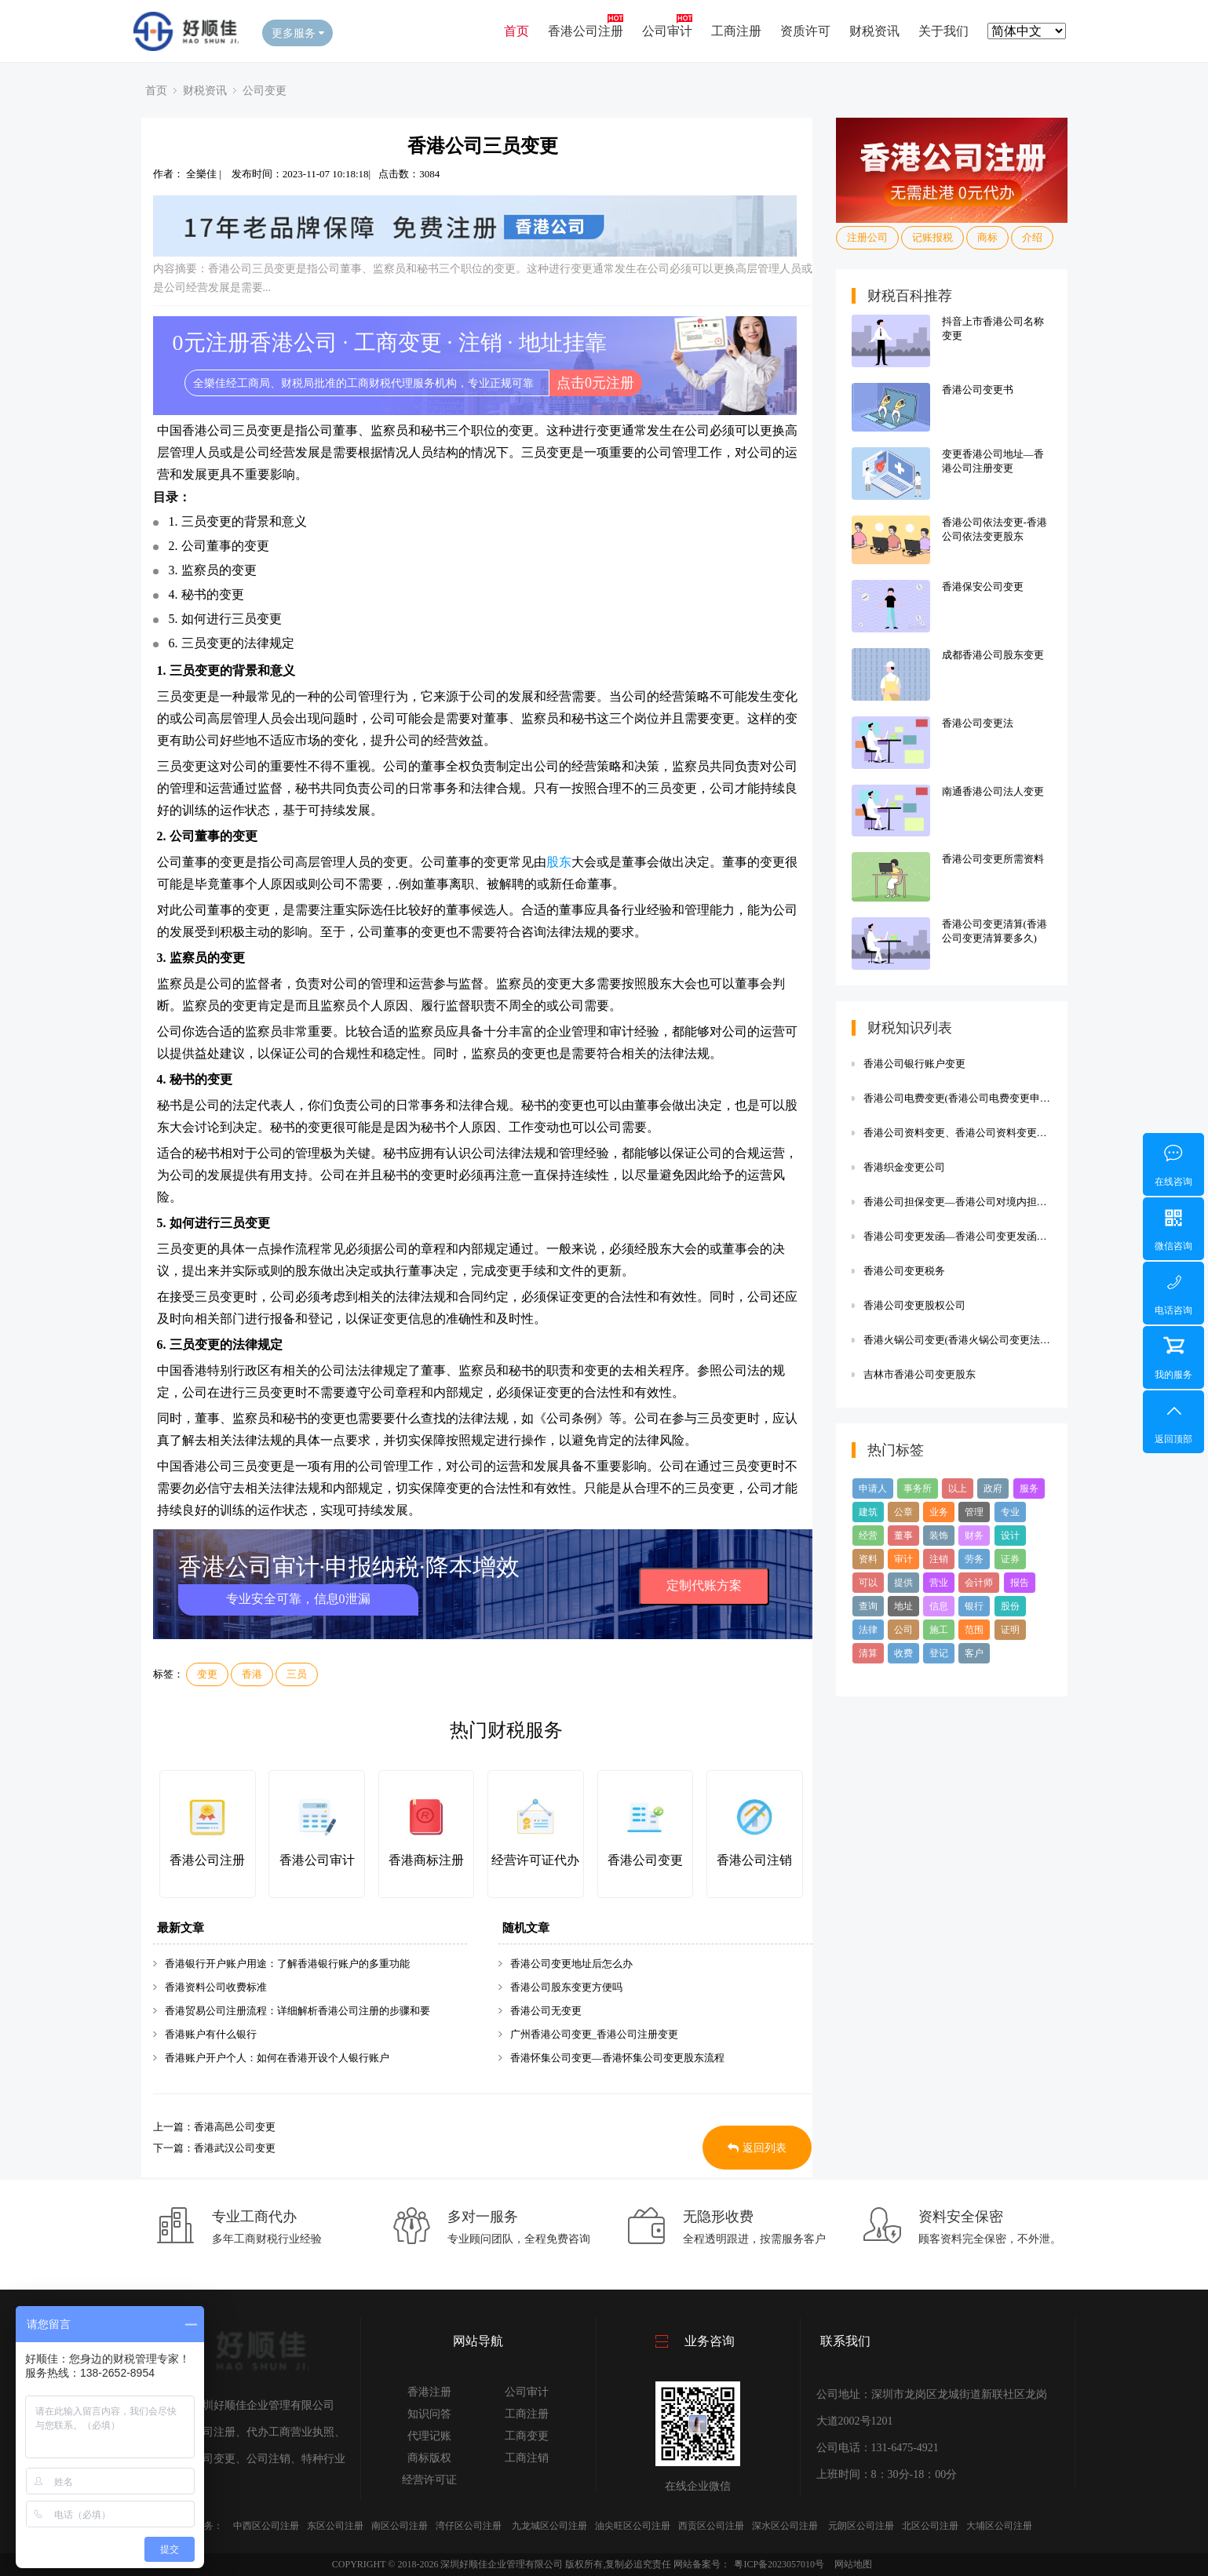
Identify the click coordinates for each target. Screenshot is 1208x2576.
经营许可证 (429, 2480)
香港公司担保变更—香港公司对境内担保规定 (957, 1202)
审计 (903, 1559)
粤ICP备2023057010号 (779, 2564)
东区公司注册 (335, 2525)
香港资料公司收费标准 (216, 1987)
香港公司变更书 (977, 389)
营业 (938, 1582)
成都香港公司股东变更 (993, 655)
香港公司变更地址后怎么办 (571, 1963)
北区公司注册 (930, 2525)
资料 (868, 1559)
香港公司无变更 (546, 2011)
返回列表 (757, 2148)
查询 (868, 1606)
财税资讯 (874, 31)
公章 (903, 1512)
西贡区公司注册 (711, 2525)
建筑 (868, 1512)
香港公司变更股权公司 (914, 1305)
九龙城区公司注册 (549, 2525)
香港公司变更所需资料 (993, 859)
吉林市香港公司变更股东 (919, 1374)
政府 (993, 1488)
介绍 (1032, 237)
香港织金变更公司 (904, 1167)
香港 (252, 1674)
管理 (974, 1512)
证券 (1010, 1559)
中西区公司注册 (266, 2525)
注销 (938, 1559)
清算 (868, 1653)
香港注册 (429, 2392)
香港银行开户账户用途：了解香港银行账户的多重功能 (287, 1963)
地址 (903, 1606)
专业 (1010, 1512)
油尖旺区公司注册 (632, 2525)
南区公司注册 (399, 2525)
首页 (516, 31)
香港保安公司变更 (983, 586)
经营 (868, 1535)
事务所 (917, 1488)
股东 (558, 862)
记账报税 (932, 237)
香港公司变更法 (977, 723)
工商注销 (527, 2458)
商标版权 (429, 2458)
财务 (974, 1535)
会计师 (979, 1582)
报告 (1019, 1582)
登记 (938, 1653)
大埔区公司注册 (999, 2525)
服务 (1029, 1488)
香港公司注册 (585, 31)
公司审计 (667, 31)
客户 (974, 1653)
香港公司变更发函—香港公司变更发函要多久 (957, 1236)
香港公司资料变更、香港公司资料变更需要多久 (957, 1133)
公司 (903, 1629)
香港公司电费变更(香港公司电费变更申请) (957, 1098)
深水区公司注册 (785, 2525)
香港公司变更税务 (904, 1271)
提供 (903, 1582)
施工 (938, 1629)
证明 (1010, 1629)
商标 (987, 237)
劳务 (974, 1559)
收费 (903, 1653)
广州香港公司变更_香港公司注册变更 (594, 2034)
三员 (296, 1674)
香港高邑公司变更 (235, 2127)
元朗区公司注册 (861, 2525)
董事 (903, 1535)
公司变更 (264, 90)
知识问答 (429, 2414)
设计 (1010, 1535)
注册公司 (867, 237)
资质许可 (805, 31)
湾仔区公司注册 (469, 2525)
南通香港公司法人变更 (993, 791)
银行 (974, 1606)
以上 (957, 1488)
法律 (868, 1629)
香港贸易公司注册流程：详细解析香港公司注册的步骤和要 (297, 2011)
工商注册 (736, 31)
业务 (938, 1512)
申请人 (873, 1488)
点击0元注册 (595, 383)
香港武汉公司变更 (235, 2148)
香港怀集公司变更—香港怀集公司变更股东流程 (617, 2058)
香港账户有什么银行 (211, 2034)
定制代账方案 (704, 1585)
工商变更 (527, 2436)
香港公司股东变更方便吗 (566, 1987)
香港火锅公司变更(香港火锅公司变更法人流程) (957, 1340)
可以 (868, 1582)
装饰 (938, 1535)
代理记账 (429, 2436)
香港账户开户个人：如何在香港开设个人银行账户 (277, 2058)
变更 (207, 1674)
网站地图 (853, 2564)
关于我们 (943, 31)
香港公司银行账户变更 (914, 1063)
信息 (938, 1606)
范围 (974, 1629)
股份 (1010, 1606)
